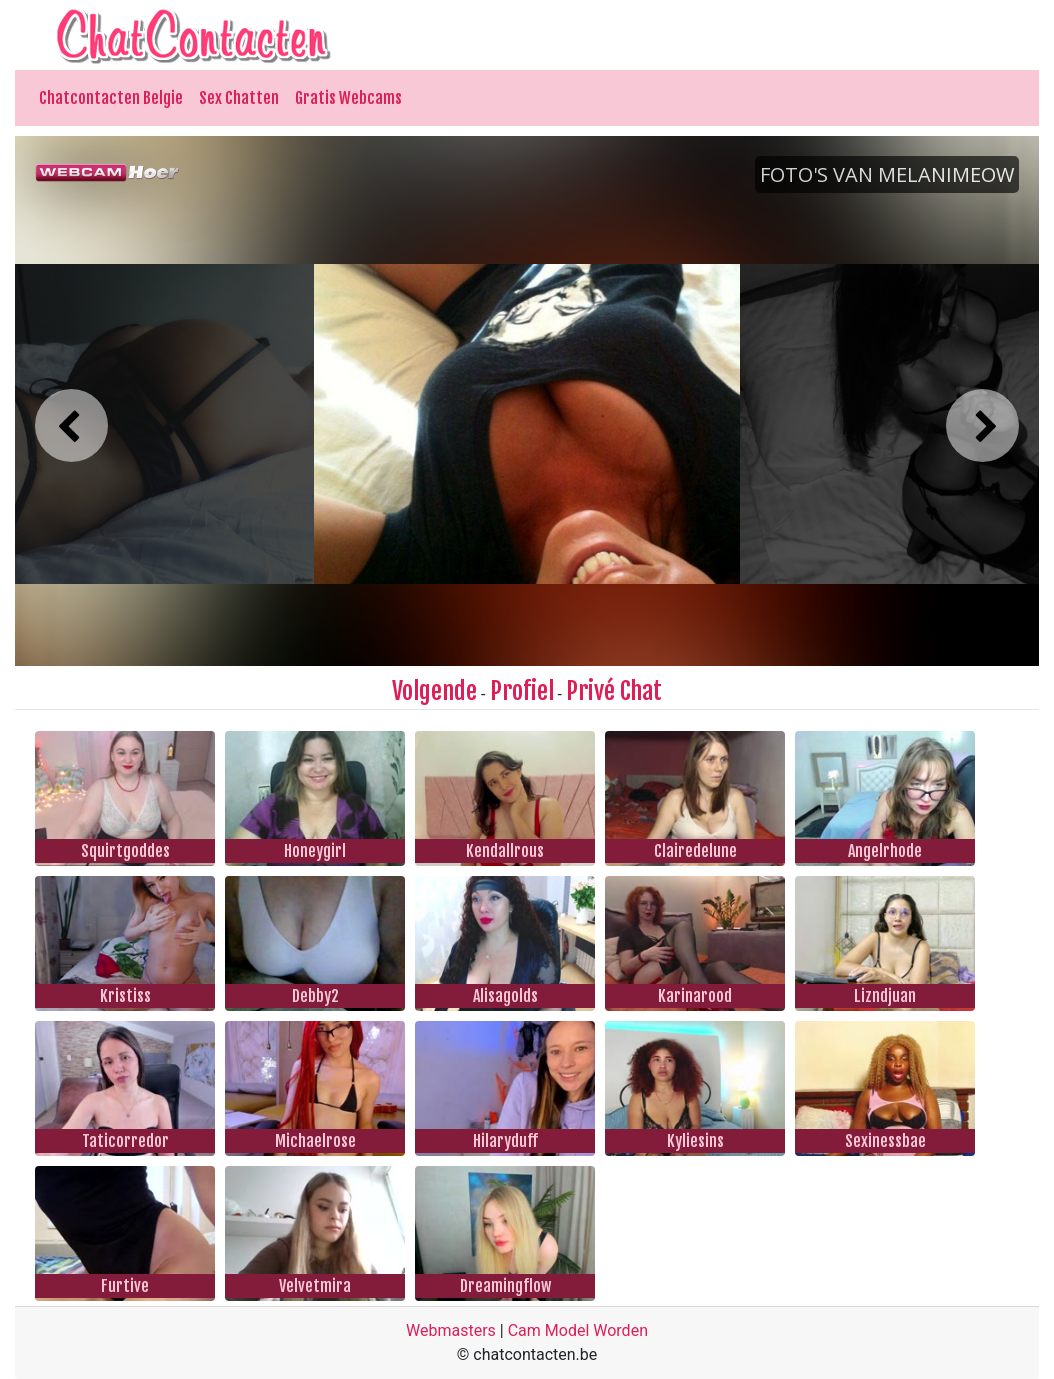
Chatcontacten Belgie (111, 98)
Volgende (434, 691)
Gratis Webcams (348, 98)
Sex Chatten (239, 98)
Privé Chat (614, 691)
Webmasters (451, 1330)
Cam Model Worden (578, 1330)
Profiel (522, 691)
